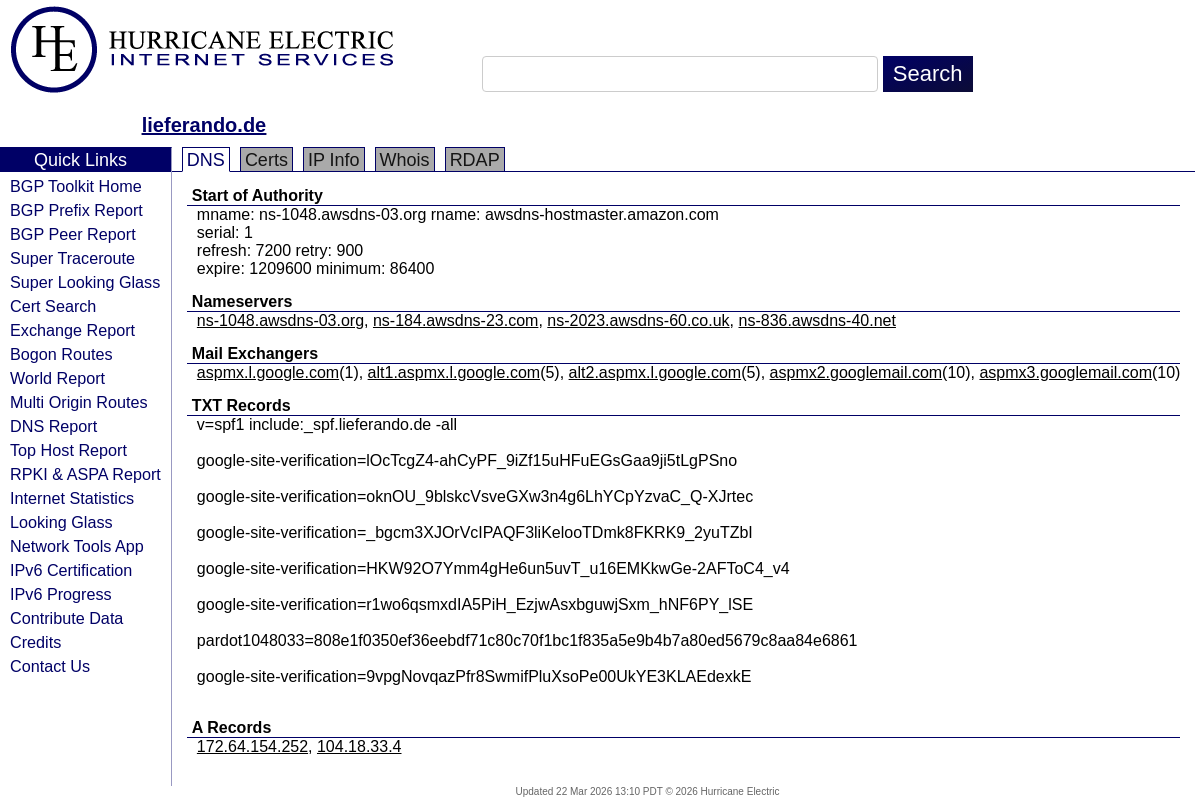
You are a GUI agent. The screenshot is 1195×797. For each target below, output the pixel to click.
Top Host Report (68, 450)
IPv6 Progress (61, 594)
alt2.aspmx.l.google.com (655, 372)
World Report (57, 378)
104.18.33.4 (359, 746)
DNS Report (53, 426)
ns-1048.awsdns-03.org (280, 320)
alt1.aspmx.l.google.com (454, 372)
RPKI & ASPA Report (85, 474)
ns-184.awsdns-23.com (455, 320)
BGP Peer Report (73, 234)
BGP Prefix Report (76, 210)
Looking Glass (61, 522)
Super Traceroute (72, 258)
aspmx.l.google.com (268, 372)
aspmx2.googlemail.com (856, 372)
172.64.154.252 (252, 746)
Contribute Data (66, 618)
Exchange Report (72, 330)
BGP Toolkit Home (76, 186)
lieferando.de (204, 125)
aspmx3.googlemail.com (1065, 372)
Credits (35, 642)
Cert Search (53, 306)
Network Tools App (77, 546)
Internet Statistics (72, 498)
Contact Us (50, 666)
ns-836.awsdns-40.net (817, 320)
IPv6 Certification (71, 570)
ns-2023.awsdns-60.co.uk (638, 320)
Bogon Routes (61, 354)
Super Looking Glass (85, 282)
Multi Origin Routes (79, 402)
